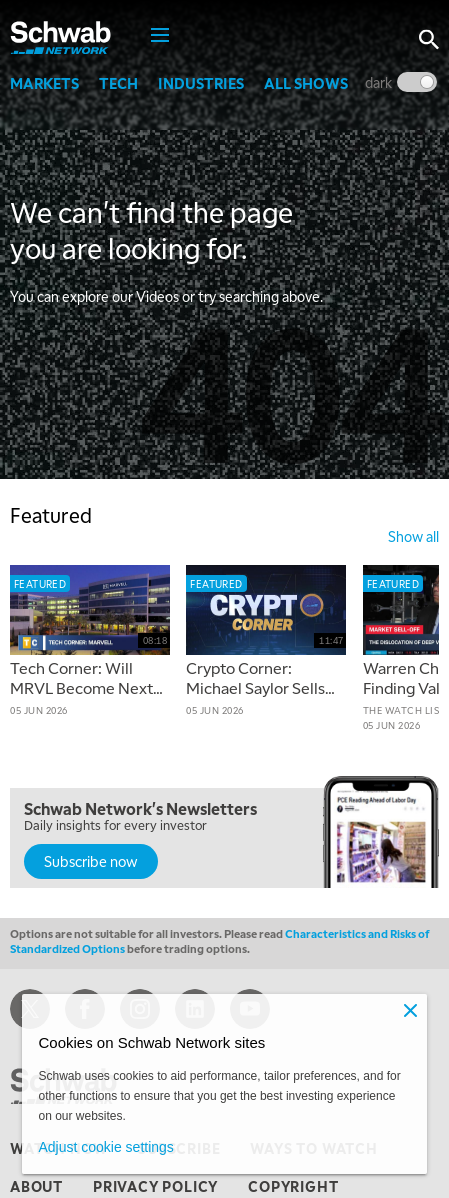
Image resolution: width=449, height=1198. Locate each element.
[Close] (411, 1010)
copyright (293, 1186)
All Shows (306, 83)
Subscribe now (91, 861)
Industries (201, 83)
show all (413, 536)
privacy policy (155, 1186)
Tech (118, 83)
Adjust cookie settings (105, 1147)
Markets (44, 83)
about (36, 1186)
